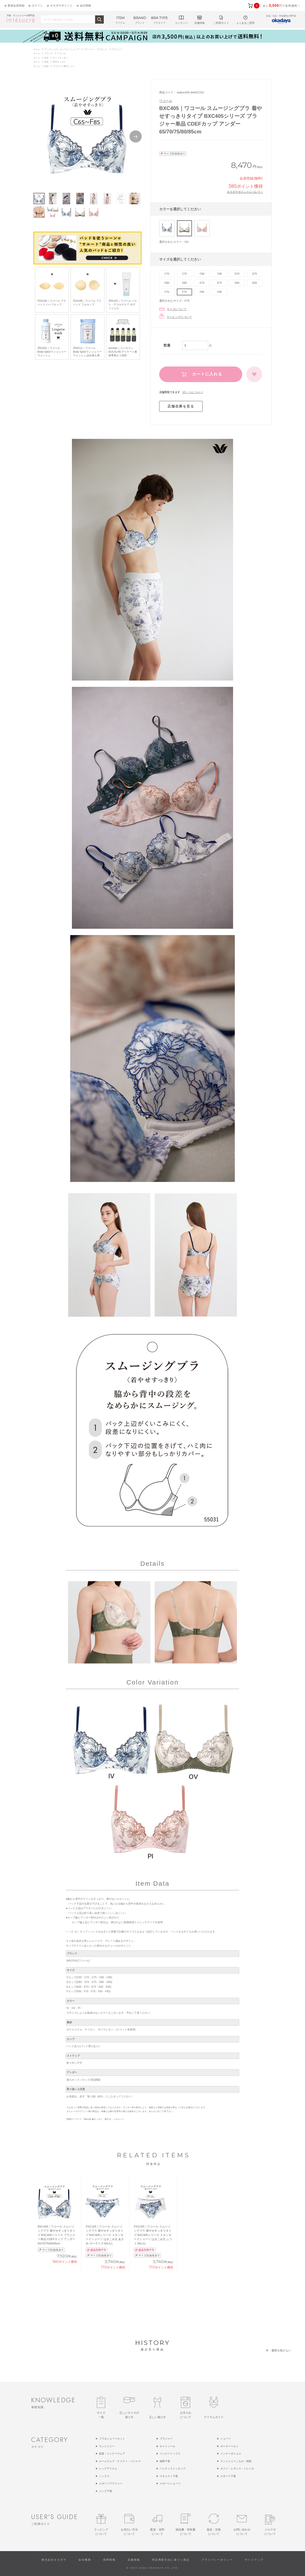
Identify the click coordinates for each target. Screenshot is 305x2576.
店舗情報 (134, 2559)
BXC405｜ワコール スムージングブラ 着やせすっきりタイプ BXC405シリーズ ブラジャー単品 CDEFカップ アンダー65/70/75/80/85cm (56, 2235)
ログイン (37, 5)
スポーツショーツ (170, 2483)
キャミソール (167, 2446)
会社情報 (85, 5)
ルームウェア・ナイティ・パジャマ (120, 2461)
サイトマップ (254, 2559)
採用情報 (109, 2559)
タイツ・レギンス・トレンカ (237, 2468)
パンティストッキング (173, 2468)
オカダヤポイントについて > (245, 191)
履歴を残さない (281, 2350)
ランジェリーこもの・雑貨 (235, 2461)
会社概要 (84, 2559)
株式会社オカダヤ (54, 2559)
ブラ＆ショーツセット (112, 2438)
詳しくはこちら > (193, 392)
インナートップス (170, 2453)
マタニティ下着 (169, 2476)
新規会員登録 (16, 5)
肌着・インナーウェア (112, 2453)
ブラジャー (166, 2438)
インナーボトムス (230, 2453)
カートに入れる (207, 374)
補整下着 (165, 2461)
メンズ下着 (105, 2491)
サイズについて (177, 309)
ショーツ (225, 2438)
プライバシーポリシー (217, 2559)
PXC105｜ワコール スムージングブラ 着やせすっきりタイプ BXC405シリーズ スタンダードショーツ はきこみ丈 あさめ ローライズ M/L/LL (105, 2235)
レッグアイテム (108, 2468)
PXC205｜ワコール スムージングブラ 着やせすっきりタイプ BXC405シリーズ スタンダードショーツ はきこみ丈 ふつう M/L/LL (153, 2235)
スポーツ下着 (228, 2476)
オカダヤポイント (61, 5)
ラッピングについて (179, 317)
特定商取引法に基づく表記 (171, 2559)
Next (136, 136)
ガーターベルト (229, 2446)
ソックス (104, 2476)
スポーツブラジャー (110, 2483)
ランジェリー (107, 2446)
